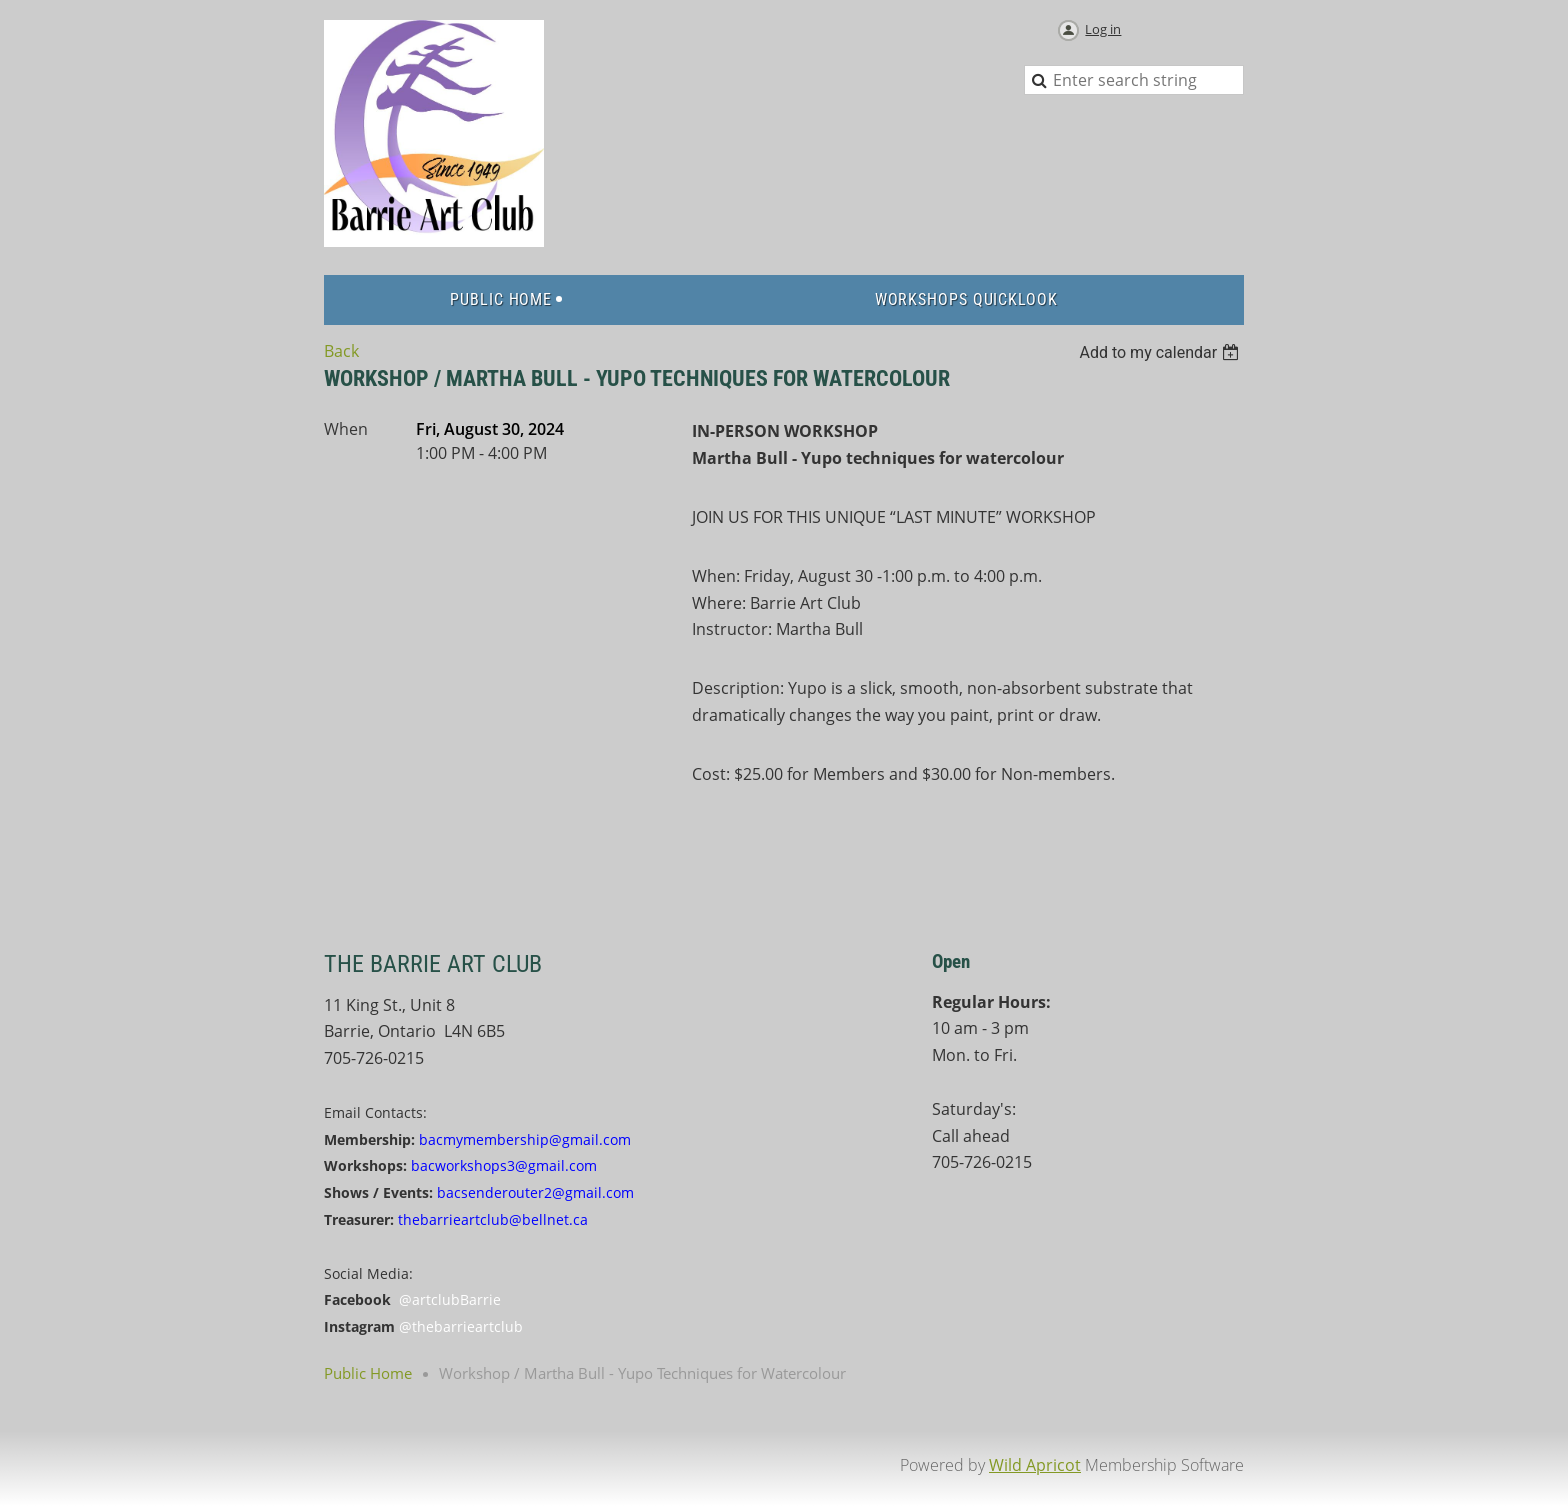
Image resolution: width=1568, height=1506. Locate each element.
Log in (1103, 29)
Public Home (368, 1373)
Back (341, 351)
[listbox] (1161, 352)
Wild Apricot (1035, 1465)
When (346, 429)
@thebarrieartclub (461, 1326)
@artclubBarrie (450, 1299)
